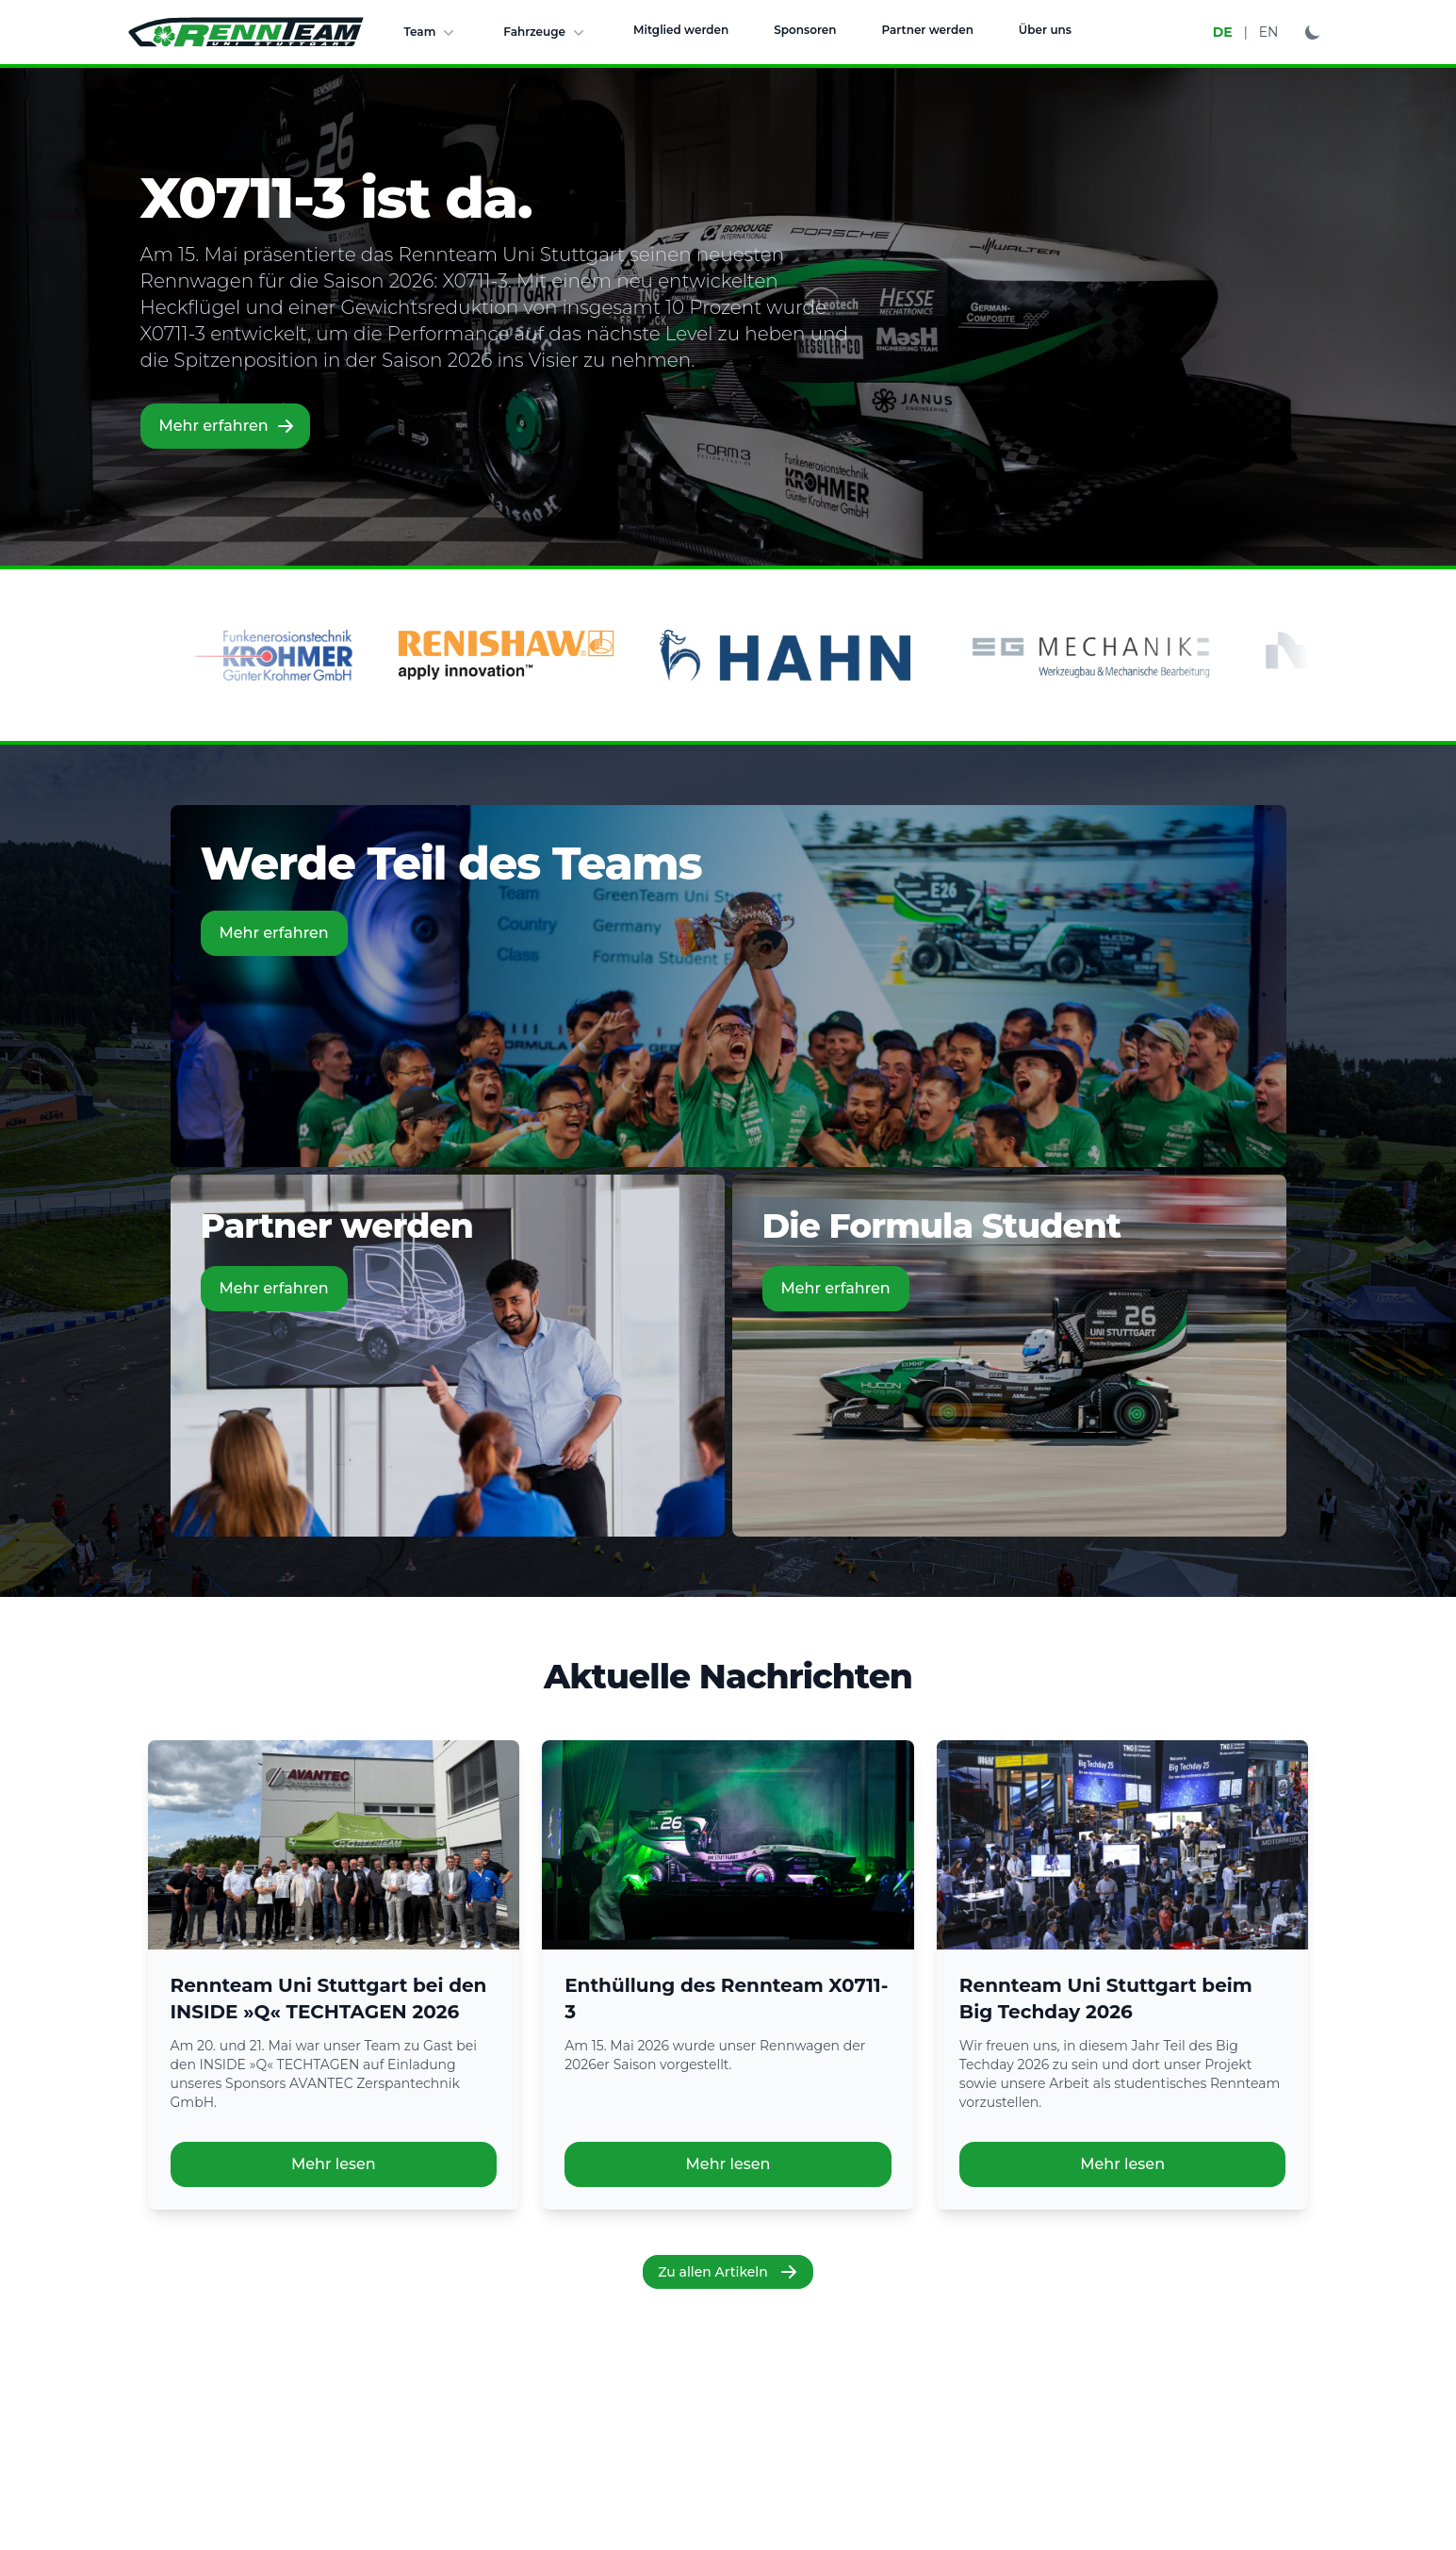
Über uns (1045, 30)
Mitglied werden (680, 30)
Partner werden (927, 30)
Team (431, 32)
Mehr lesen (333, 2164)
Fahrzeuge (545, 32)
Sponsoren (805, 30)
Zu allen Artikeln (728, 2271)
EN (1269, 32)
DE (1223, 32)
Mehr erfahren (227, 426)
